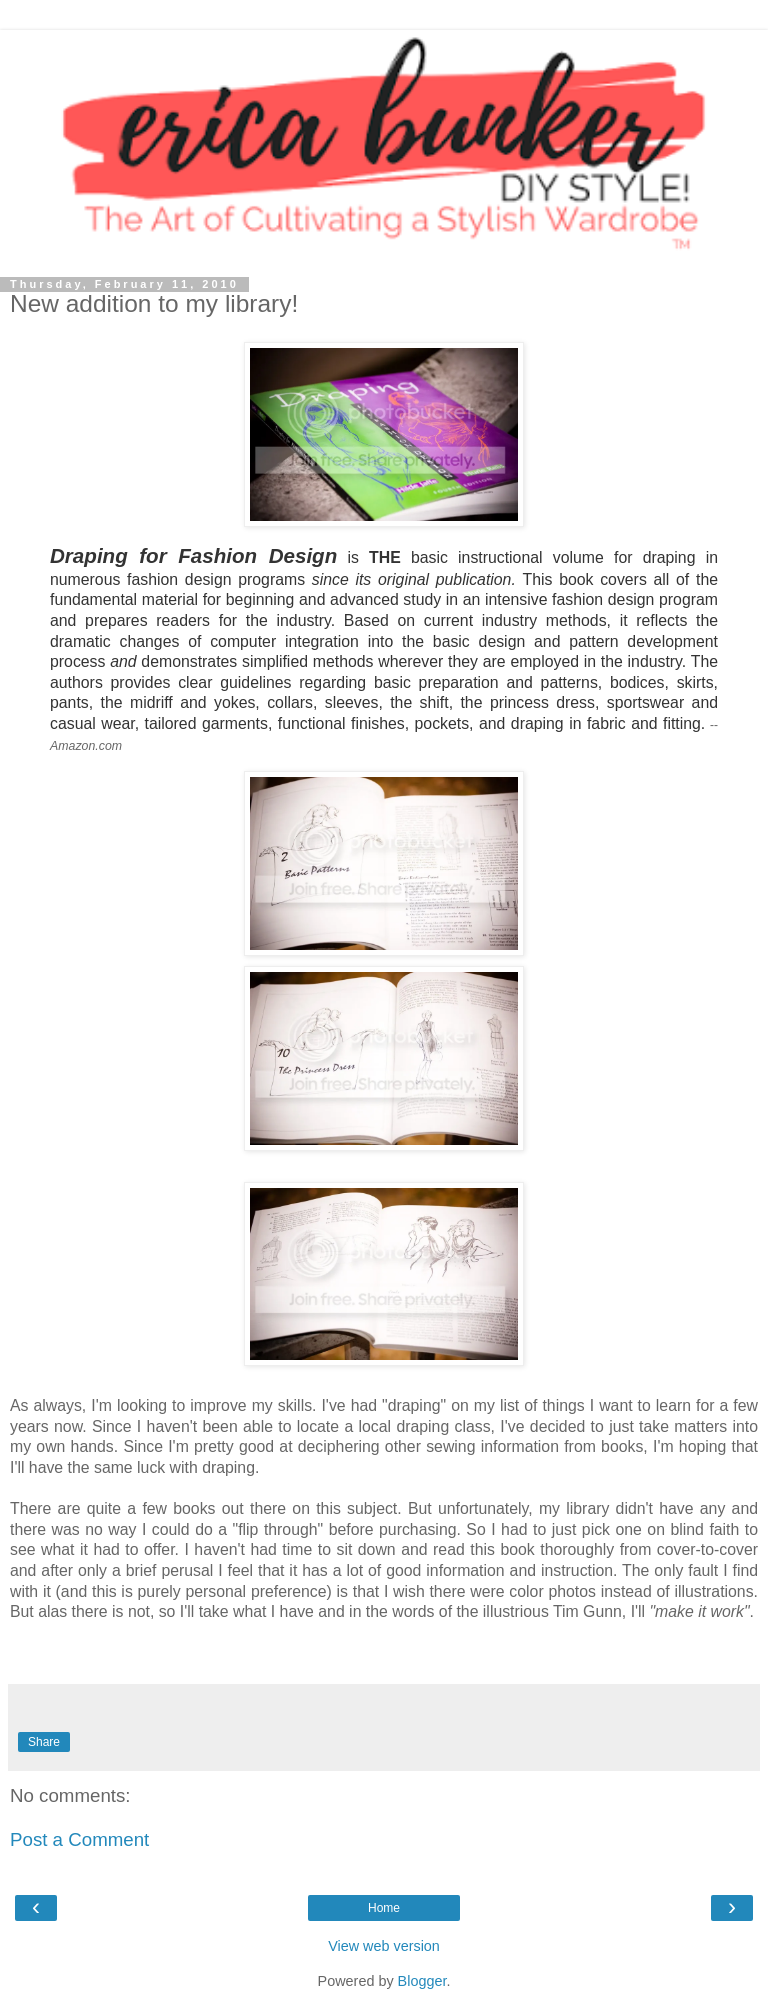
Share (44, 1742)
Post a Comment (79, 1839)
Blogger (422, 1981)
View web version (384, 1946)
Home (384, 1908)
